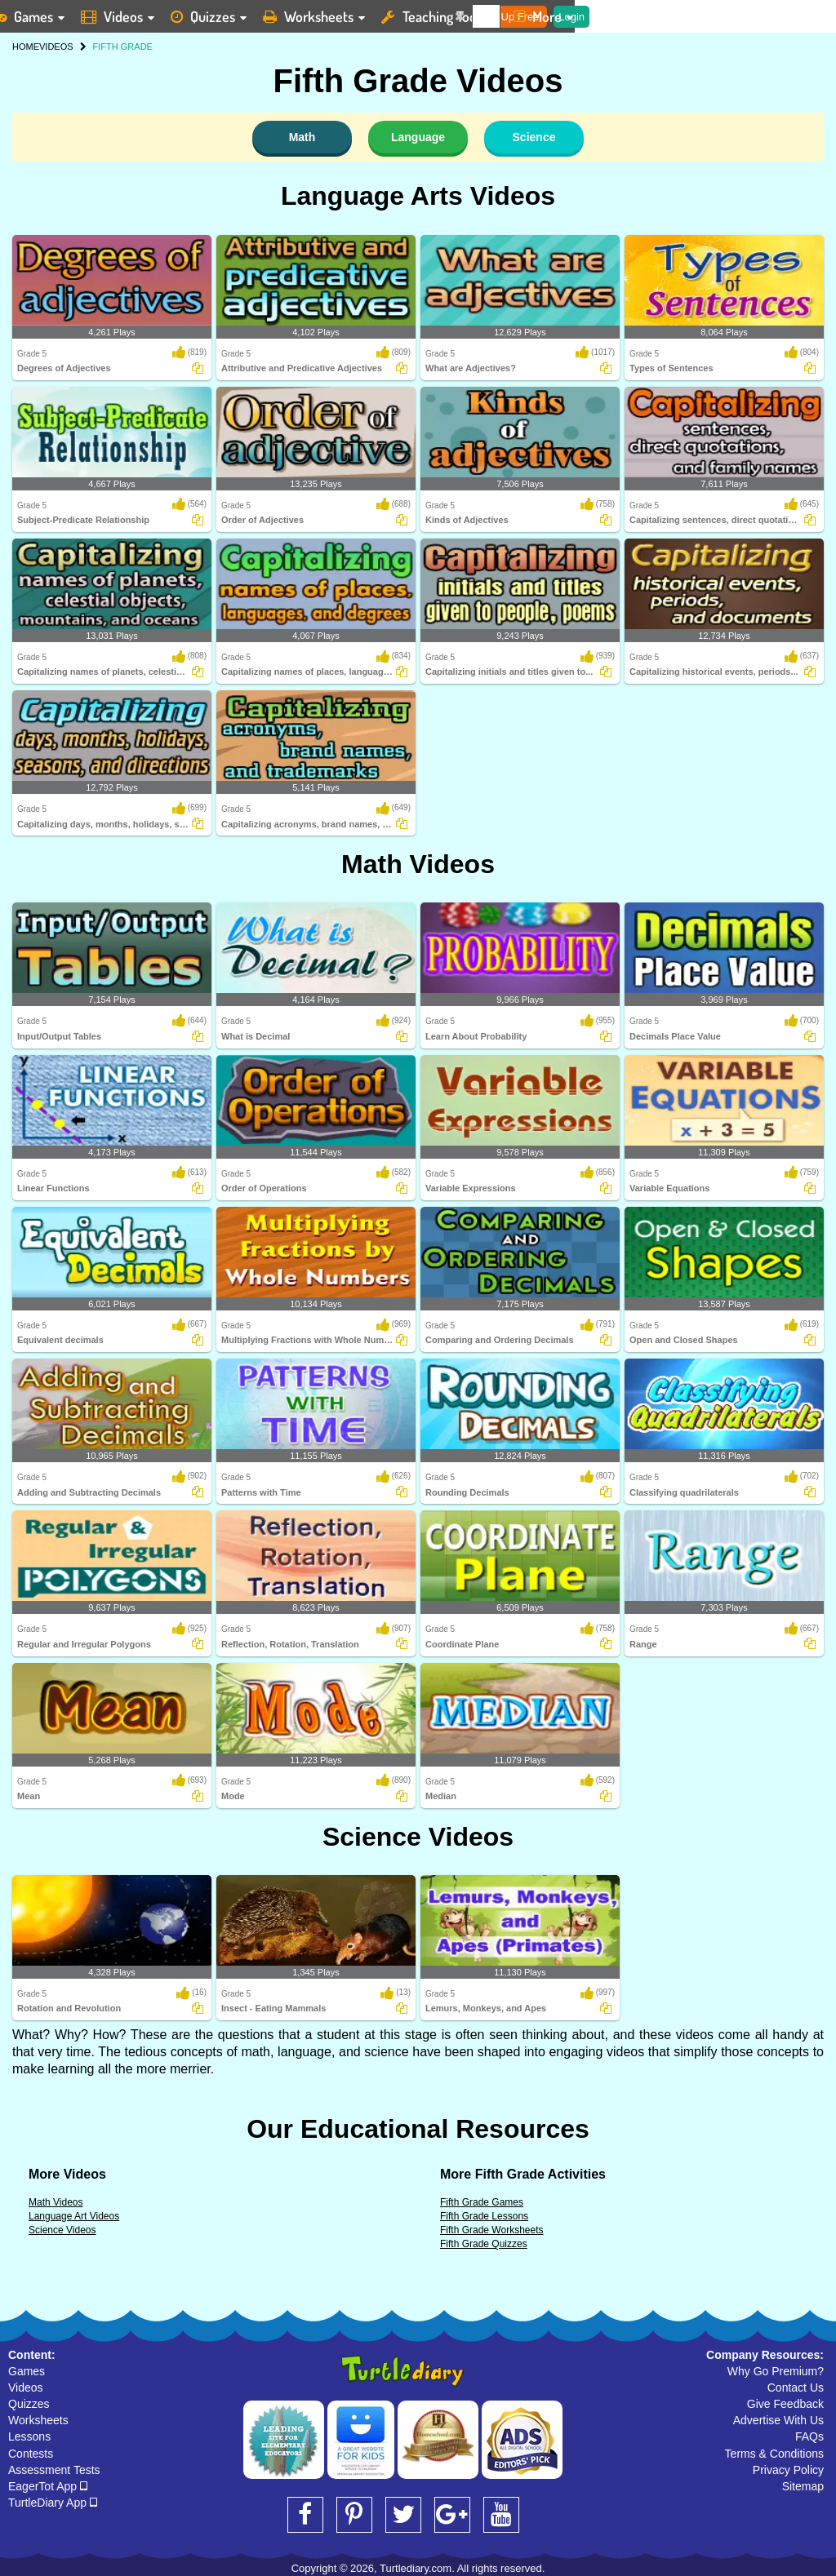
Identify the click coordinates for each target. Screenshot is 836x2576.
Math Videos (418, 864)
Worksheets (38, 2420)
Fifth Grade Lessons (484, 2216)
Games (26, 2371)
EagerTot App (47, 2486)
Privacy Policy (788, 2469)
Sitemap (803, 2486)
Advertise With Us (778, 2420)
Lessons (29, 2436)
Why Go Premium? (775, 2371)
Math (302, 137)
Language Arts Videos (418, 196)
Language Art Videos (74, 2216)
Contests (30, 2453)
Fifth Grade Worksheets (492, 2230)
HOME (25, 46)
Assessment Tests (54, 2469)
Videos (25, 2387)
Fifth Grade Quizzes (483, 2244)
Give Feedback (785, 2403)
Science (534, 137)
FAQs (809, 2436)
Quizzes (29, 2403)
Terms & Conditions (774, 2453)
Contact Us (795, 2387)
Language (418, 137)
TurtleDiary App (52, 2502)
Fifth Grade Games (481, 2202)
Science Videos (418, 1836)
